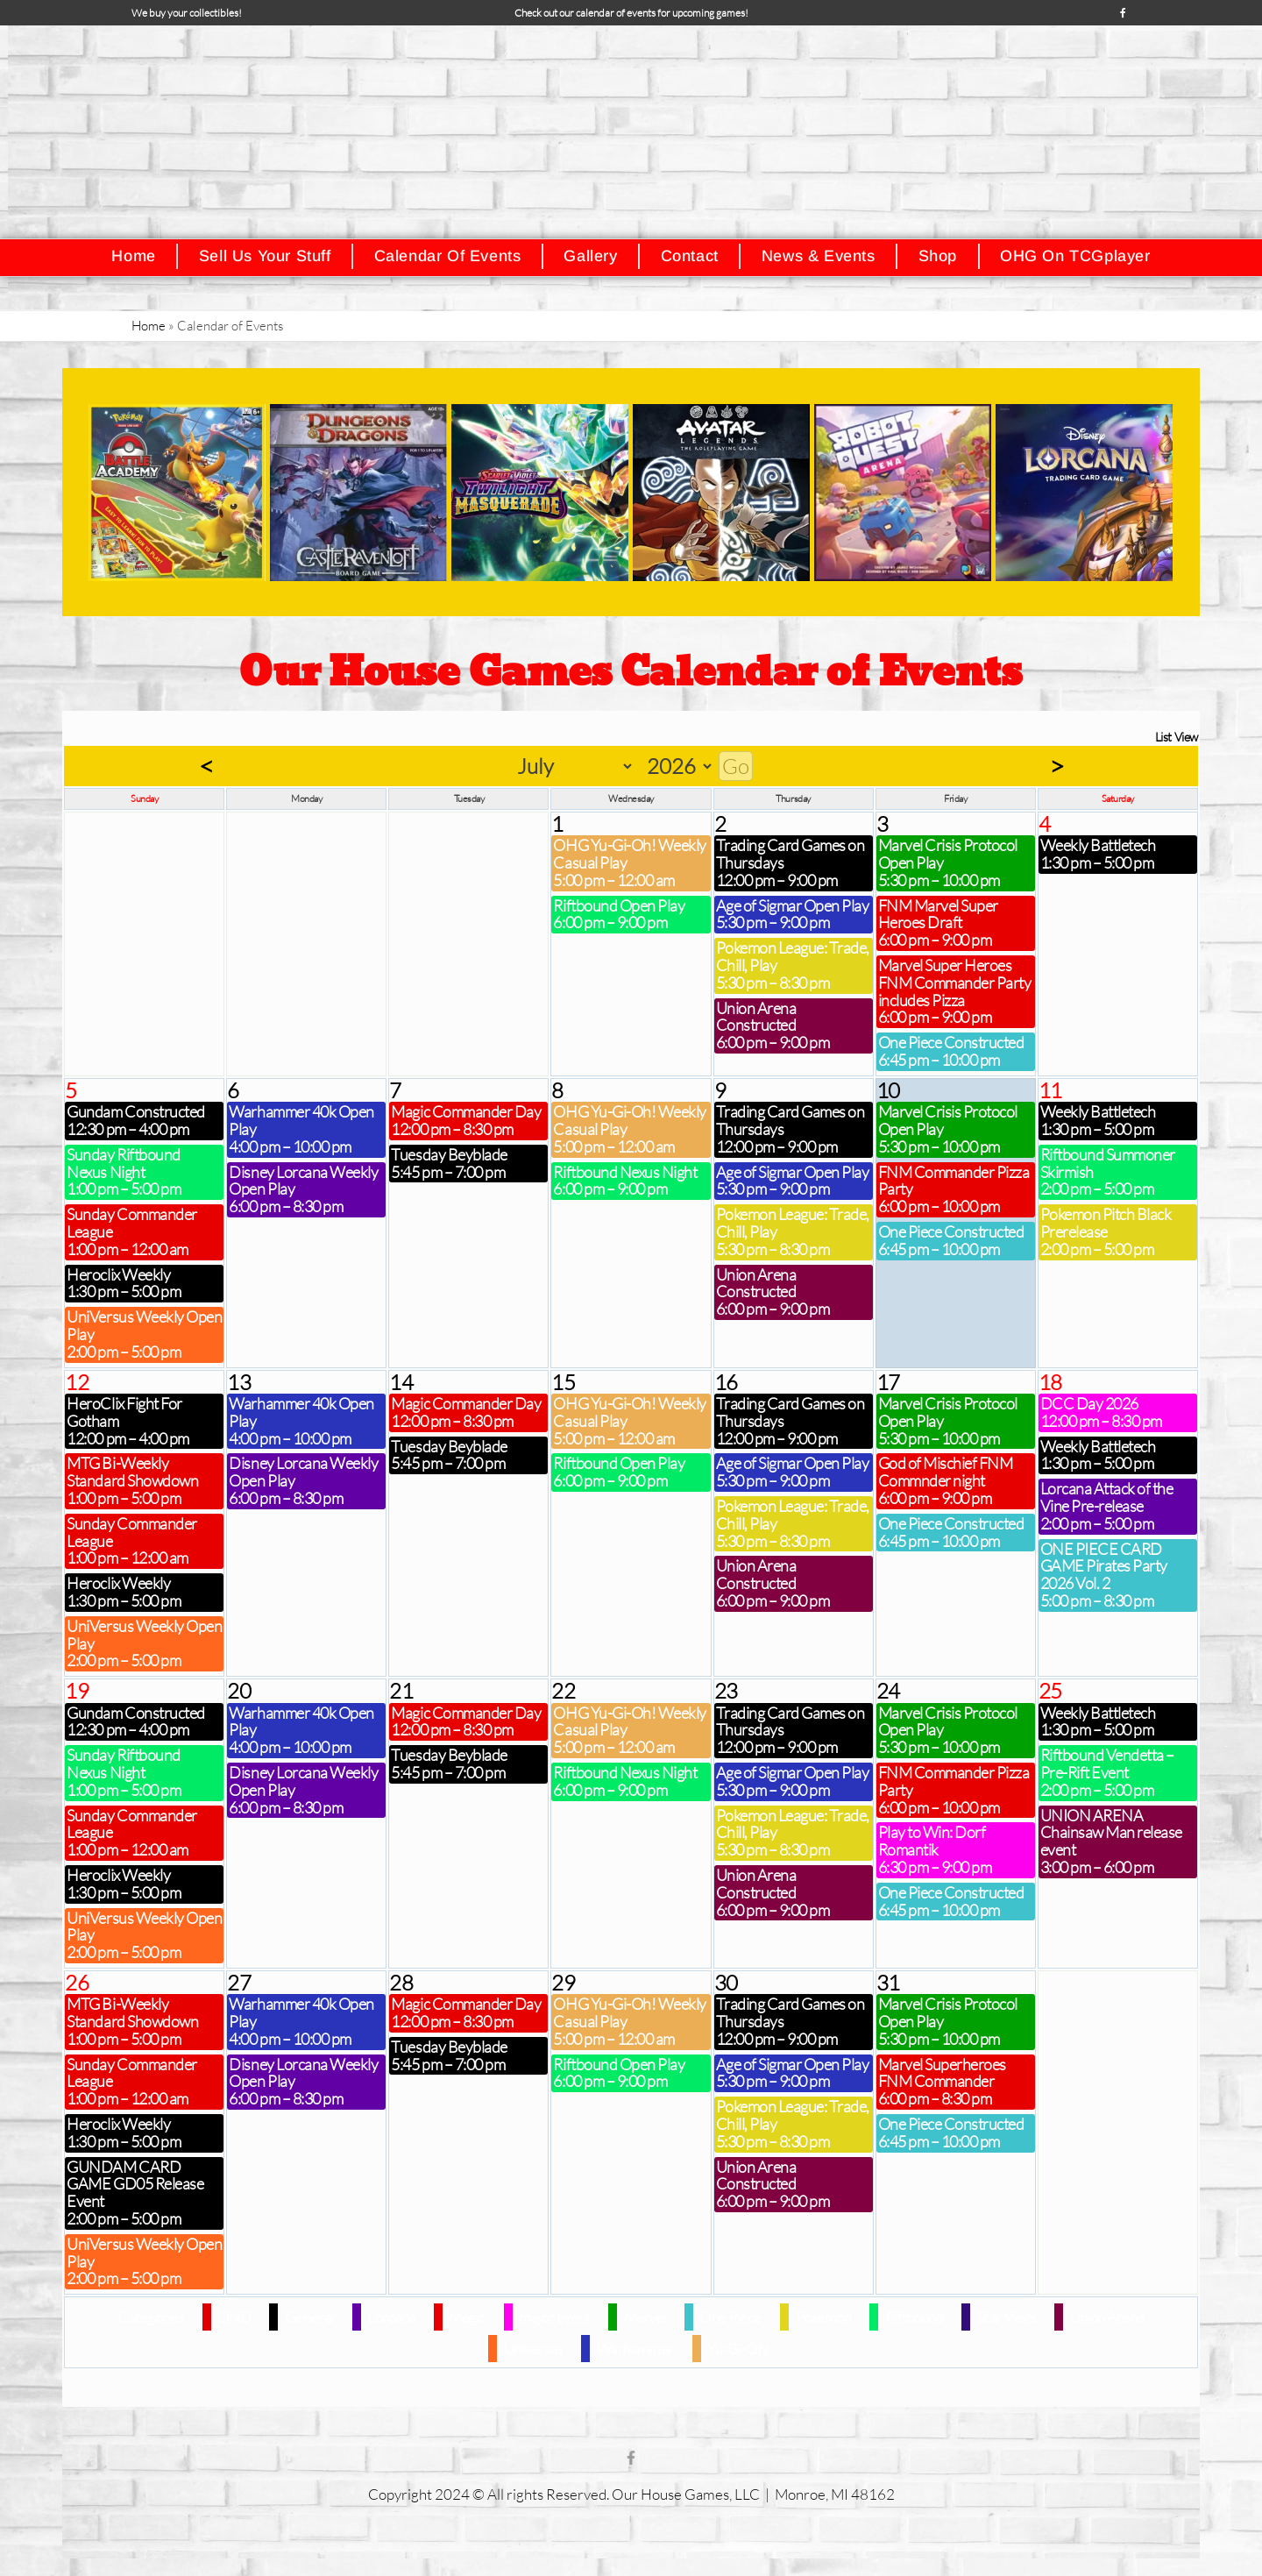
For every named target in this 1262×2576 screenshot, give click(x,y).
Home (148, 325)
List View (1176, 736)
